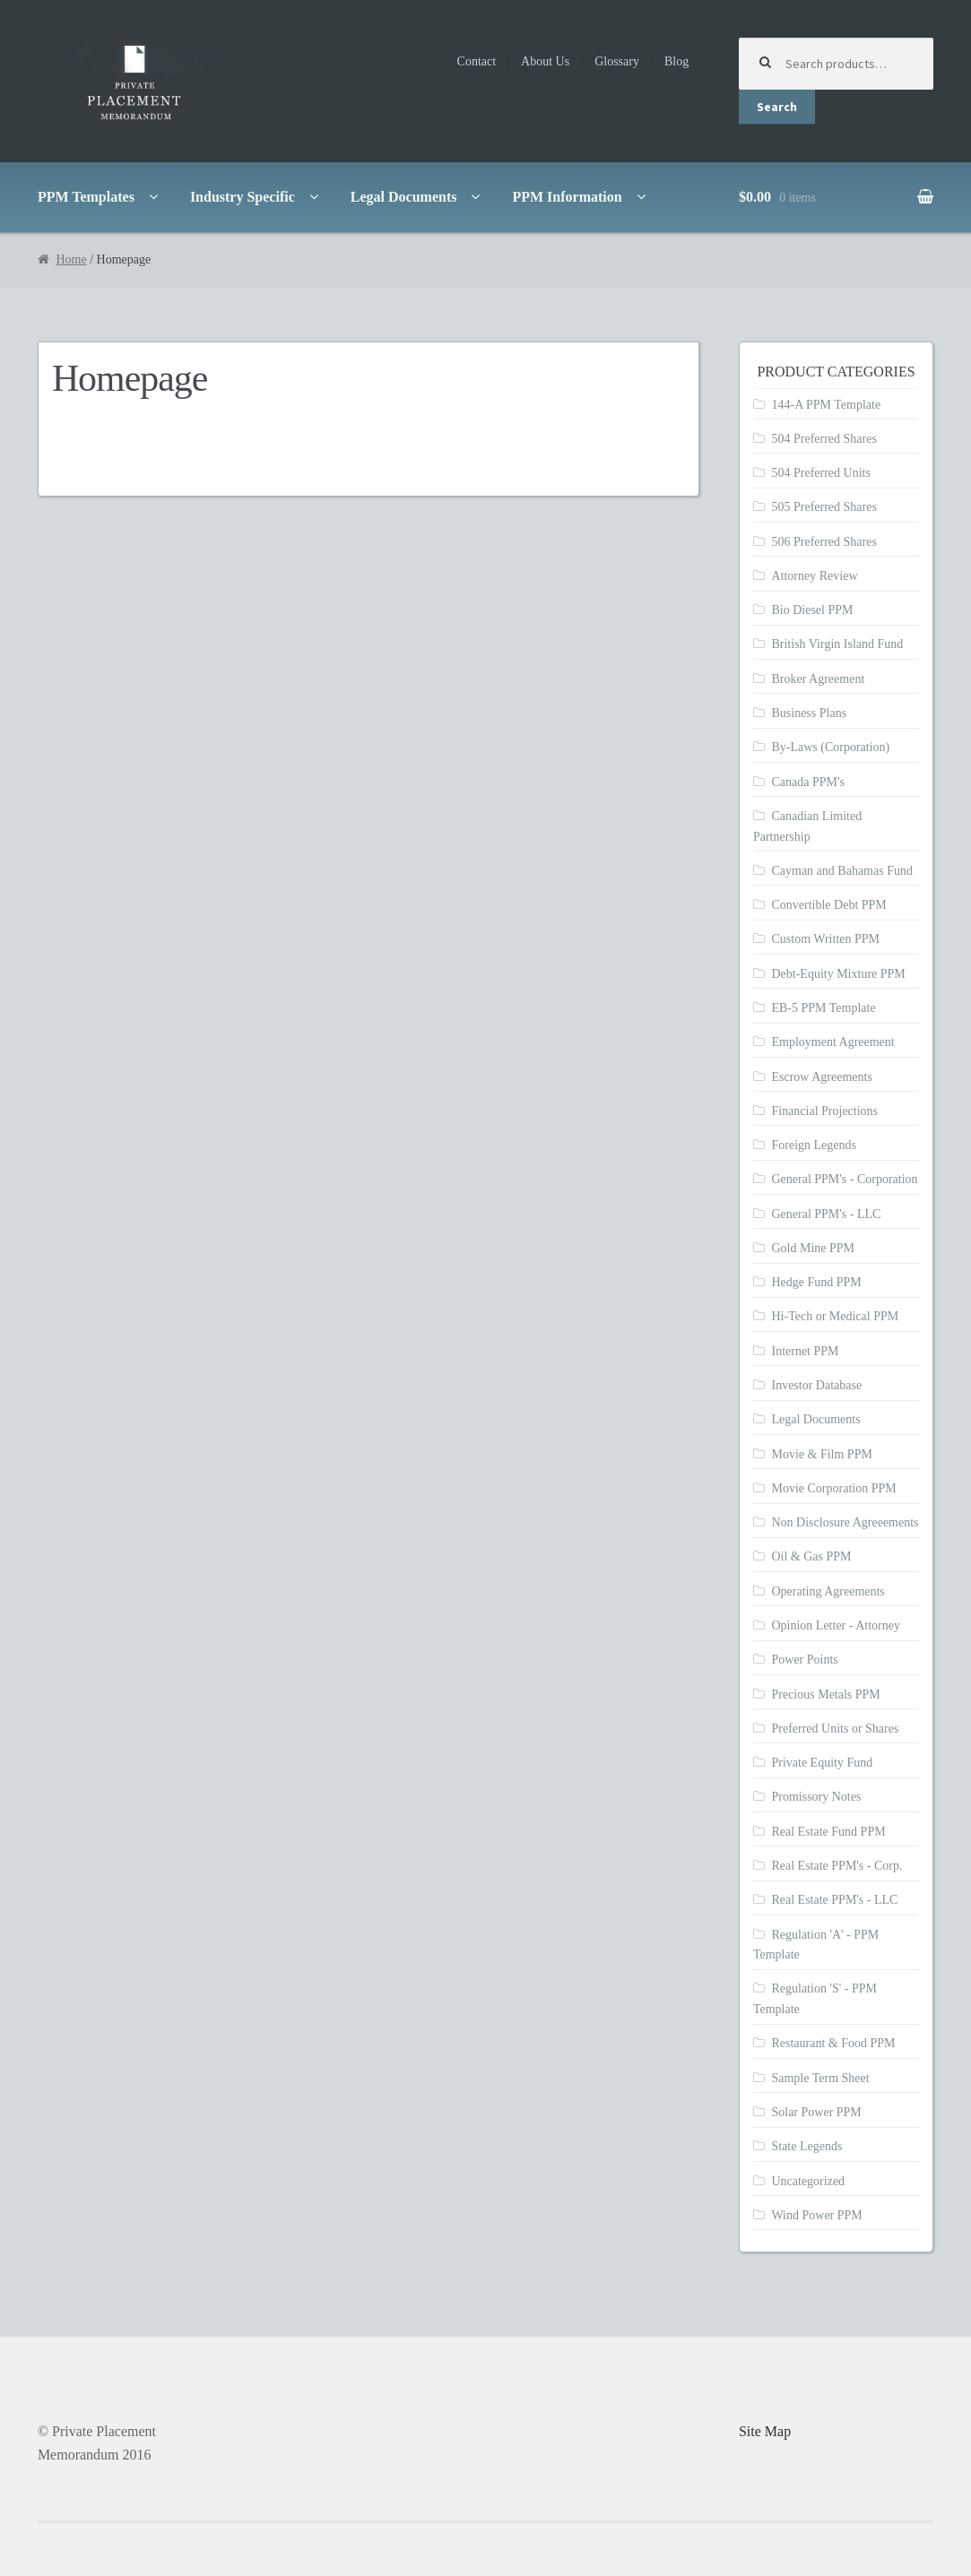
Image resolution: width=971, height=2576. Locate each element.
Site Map (765, 2431)
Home (71, 259)
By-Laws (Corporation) (830, 747)
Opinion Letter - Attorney (835, 1625)
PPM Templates (86, 196)
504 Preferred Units (820, 473)
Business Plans (808, 713)
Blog (676, 61)
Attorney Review (814, 576)
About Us (545, 61)
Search (777, 107)
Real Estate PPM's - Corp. (836, 1865)
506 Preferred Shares (823, 542)
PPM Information (566, 196)
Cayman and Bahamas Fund (841, 870)
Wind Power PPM (816, 2215)
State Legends (806, 2146)
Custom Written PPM (825, 939)
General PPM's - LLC (825, 1214)
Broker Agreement (817, 679)
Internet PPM (804, 1351)
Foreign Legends (813, 1145)
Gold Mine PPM (812, 1248)
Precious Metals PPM (825, 1694)
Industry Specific (242, 196)
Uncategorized (808, 2181)
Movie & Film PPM (821, 1454)
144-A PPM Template (825, 404)
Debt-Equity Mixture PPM (838, 974)
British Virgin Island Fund (837, 644)
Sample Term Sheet (820, 2078)
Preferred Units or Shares (834, 1728)
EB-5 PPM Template (823, 1008)
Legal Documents (404, 196)
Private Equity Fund (821, 1762)
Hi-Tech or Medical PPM (834, 1316)
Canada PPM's (807, 782)
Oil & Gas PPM (811, 1556)
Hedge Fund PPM (816, 1282)
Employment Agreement (832, 1042)
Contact (477, 61)
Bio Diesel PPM (812, 610)
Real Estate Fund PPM (828, 1831)
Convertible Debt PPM (828, 905)
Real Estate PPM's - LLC (834, 1899)
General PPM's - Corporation (844, 1179)
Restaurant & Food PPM (833, 2043)
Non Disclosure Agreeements (844, 1522)
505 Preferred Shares (823, 507)
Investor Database (816, 1385)
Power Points (804, 1659)
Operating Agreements (827, 1591)
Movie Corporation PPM (833, 1488)
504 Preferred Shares (823, 438)
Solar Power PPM (816, 2112)
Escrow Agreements (821, 1077)
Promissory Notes (816, 1796)
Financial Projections (824, 1111)
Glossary (616, 61)
